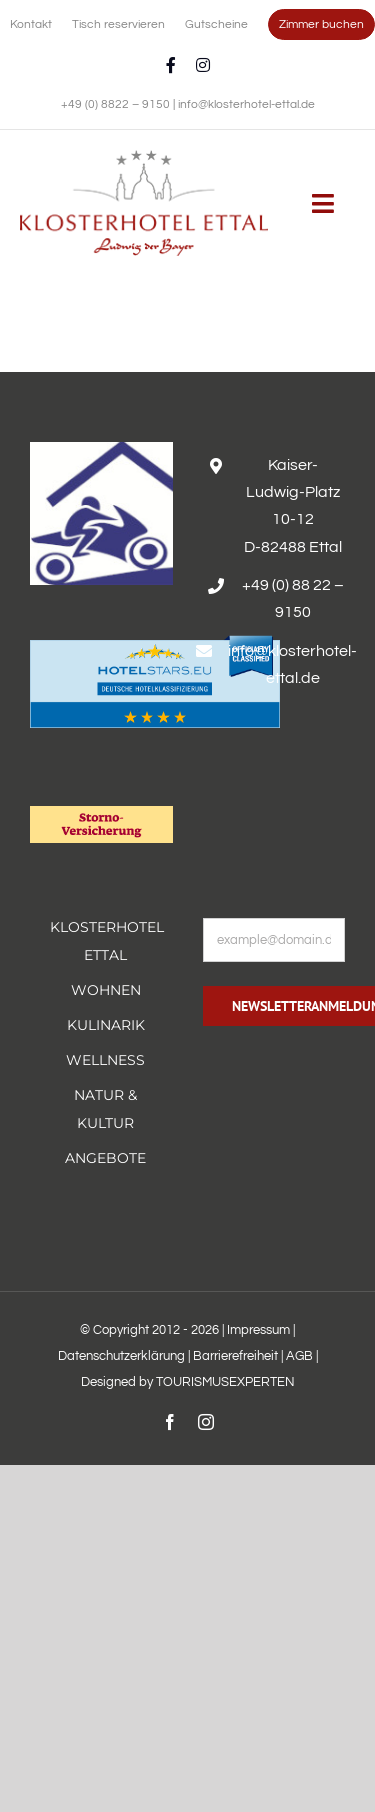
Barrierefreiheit (235, 1356)
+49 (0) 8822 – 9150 (117, 104)
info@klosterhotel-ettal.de (246, 104)
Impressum (258, 1330)
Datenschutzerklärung (121, 1356)
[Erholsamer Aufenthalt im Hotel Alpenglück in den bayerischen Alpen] (144, 157)
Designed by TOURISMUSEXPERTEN (188, 1382)
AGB (299, 1356)
